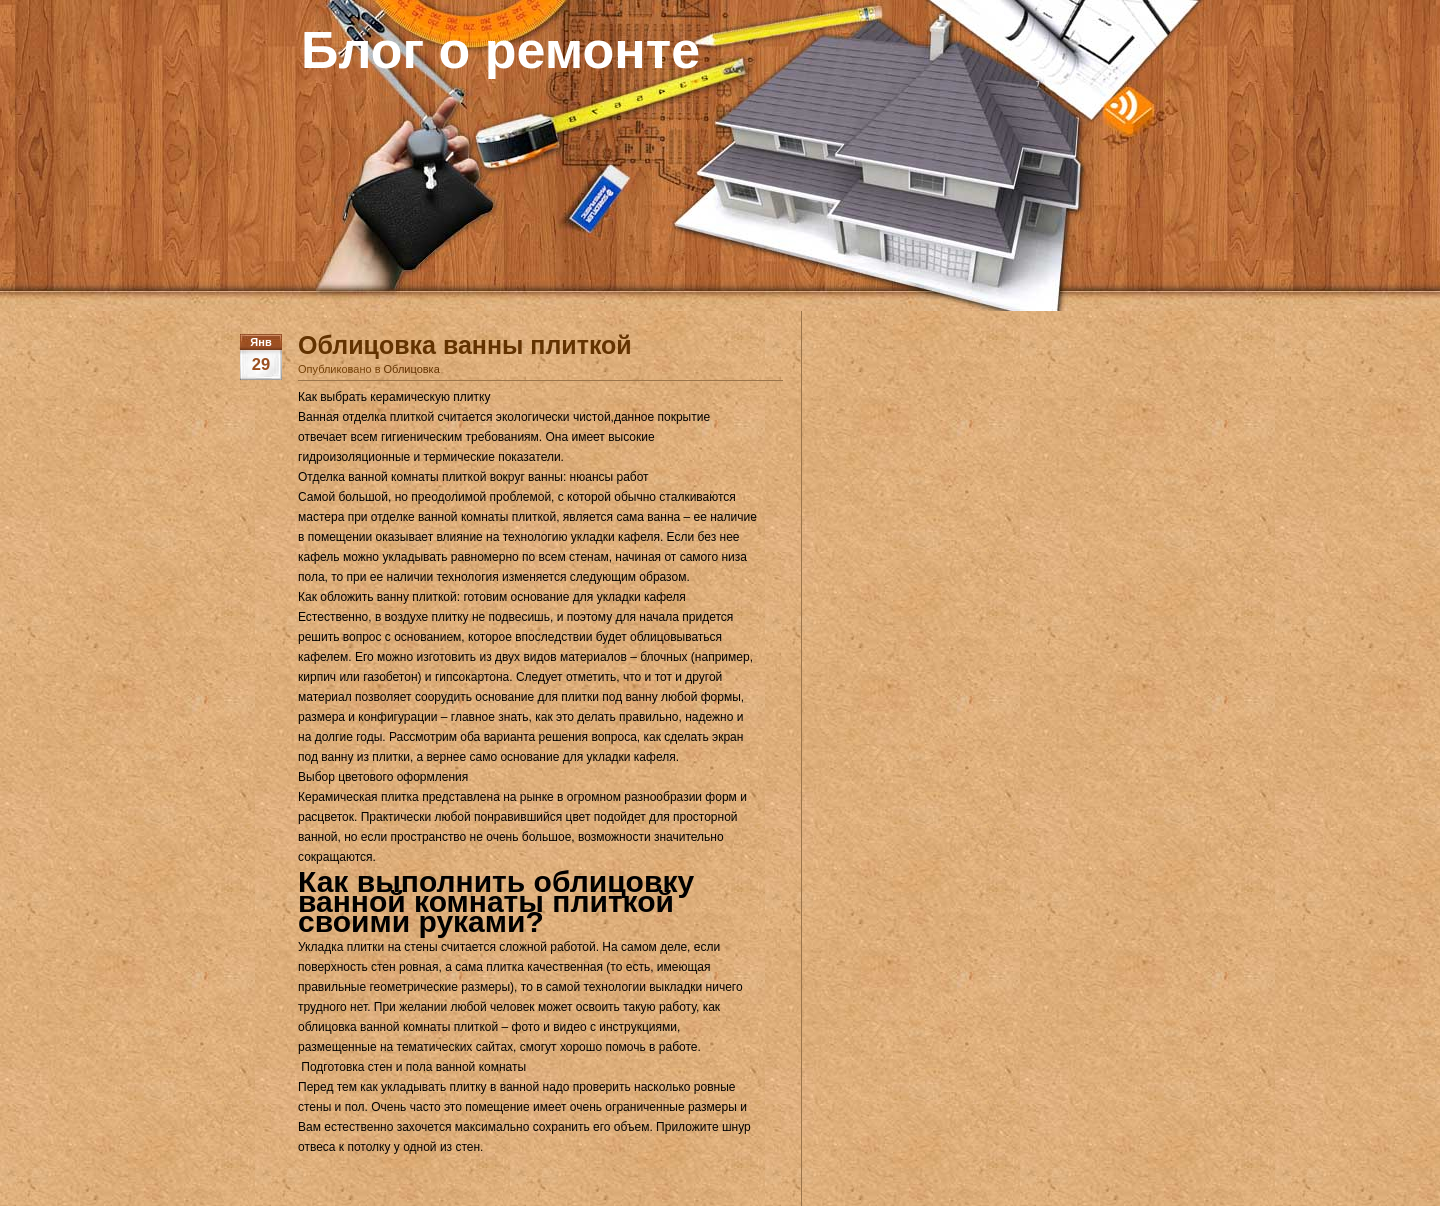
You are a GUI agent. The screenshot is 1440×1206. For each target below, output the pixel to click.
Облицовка (412, 369)
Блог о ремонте (500, 50)
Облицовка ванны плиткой (465, 345)
